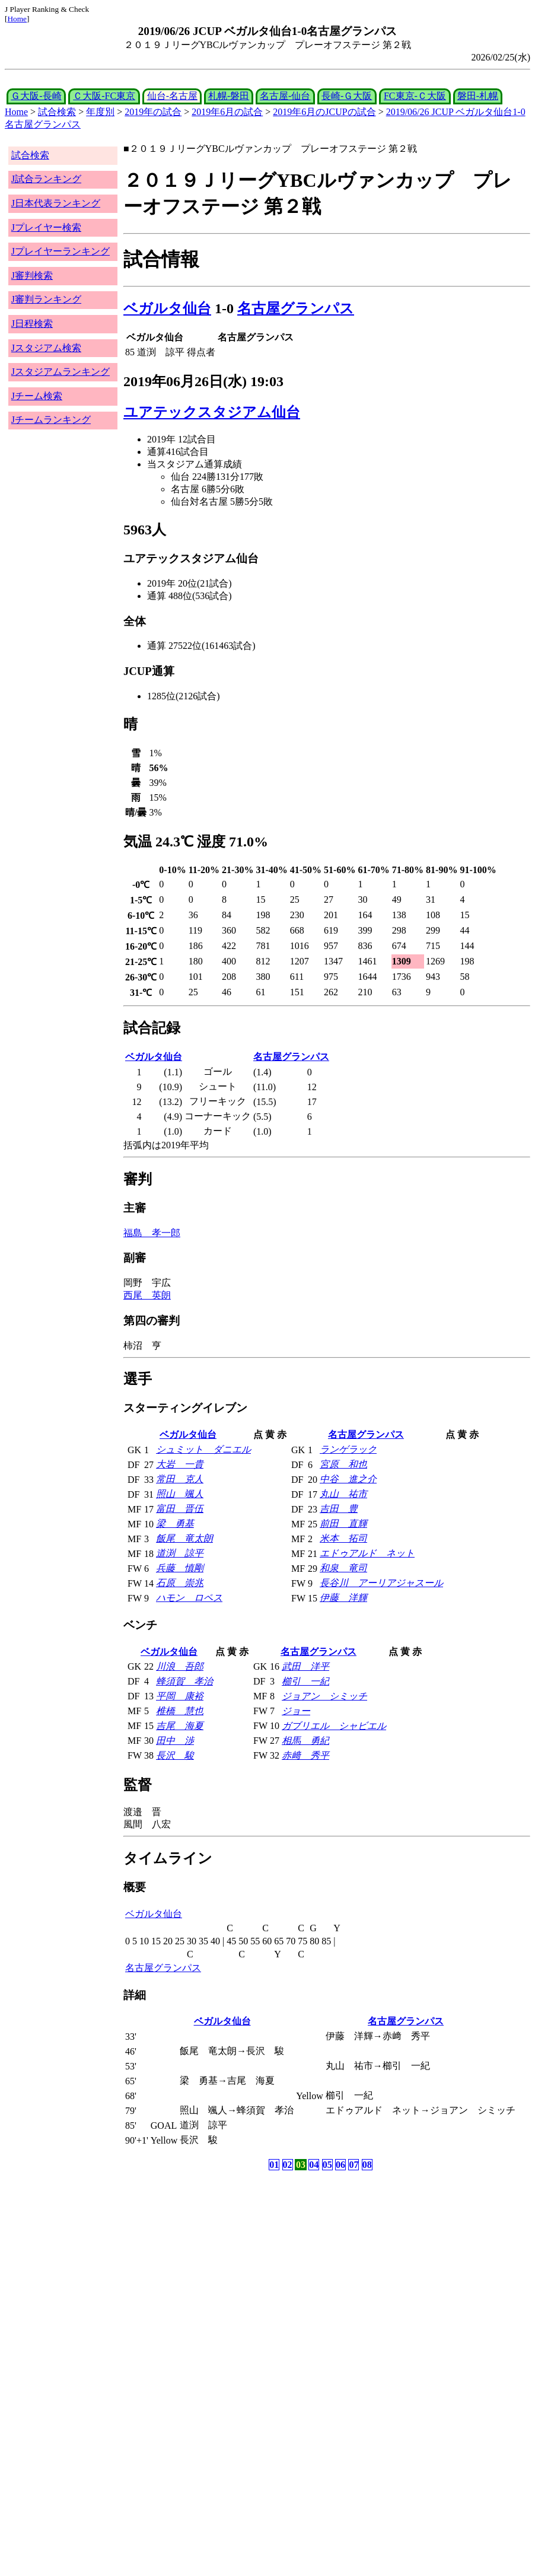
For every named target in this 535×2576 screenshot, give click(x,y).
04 (314, 2165)
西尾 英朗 (147, 1295)
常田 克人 (179, 1479)
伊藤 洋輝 (343, 1598)
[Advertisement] (210, 2266)
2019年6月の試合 (227, 112)
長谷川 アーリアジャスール (381, 1583)
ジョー (296, 1711)
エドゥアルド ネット (367, 1553)
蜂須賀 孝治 (184, 1681)
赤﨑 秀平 (305, 1755)
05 (327, 2165)
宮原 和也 (343, 1464)
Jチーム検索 (36, 396)
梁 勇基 (175, 1523)
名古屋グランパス (295, 308)
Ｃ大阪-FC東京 (104, 96)
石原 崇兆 (179, 1583)
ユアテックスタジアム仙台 (211, 412)
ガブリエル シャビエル (334, 1726)
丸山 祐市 (343, 1494)
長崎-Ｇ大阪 (346, 96)
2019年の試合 (153, 112)
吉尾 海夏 (179, 1726)
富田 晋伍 (179, 1509)
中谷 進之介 (348, 1479)
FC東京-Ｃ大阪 (415, 96)
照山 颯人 (179, 1494)
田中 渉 (175, 1741)
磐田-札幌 (477, 96)
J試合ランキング (46, 179)
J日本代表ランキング (55, 203)
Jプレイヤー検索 (46, 227)
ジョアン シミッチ (324, 1696)
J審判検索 (32, 275)
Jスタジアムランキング (60, 372)
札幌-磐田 (228, 96)
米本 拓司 (343, 1538)
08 (367, 2165)
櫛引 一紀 (305, 1681)
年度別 (100, 112)
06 (340, 2165)
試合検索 (57, 112)
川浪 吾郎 (179, 1666)
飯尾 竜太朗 (184, 1538)
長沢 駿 (175, 1755)
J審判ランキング (46, 299)
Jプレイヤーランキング (60, 251)
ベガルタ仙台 (167, 308)
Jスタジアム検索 (46, 348)
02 (287, 2165)
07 (353, 2165)
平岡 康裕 (179, 1696)
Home (17, 18)
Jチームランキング (51, 420)
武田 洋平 (305, 1666)
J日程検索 (32, 324)
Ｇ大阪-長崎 (36, 96)
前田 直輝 (343, 1523)
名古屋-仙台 (285, 96)
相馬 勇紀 (305, 1741)
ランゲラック (348, 1449)
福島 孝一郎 (151, 1233)
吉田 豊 (339, 1509)
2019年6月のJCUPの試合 (324, 112)
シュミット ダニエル (203, 1449)
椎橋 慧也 (179, 1711)
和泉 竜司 (343, 1568)
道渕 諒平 (179, 1553)
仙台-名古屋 (172, 96)
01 (274, 2165)
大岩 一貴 (179, 1464)
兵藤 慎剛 (179, 1568)
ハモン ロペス (189, 1598)
